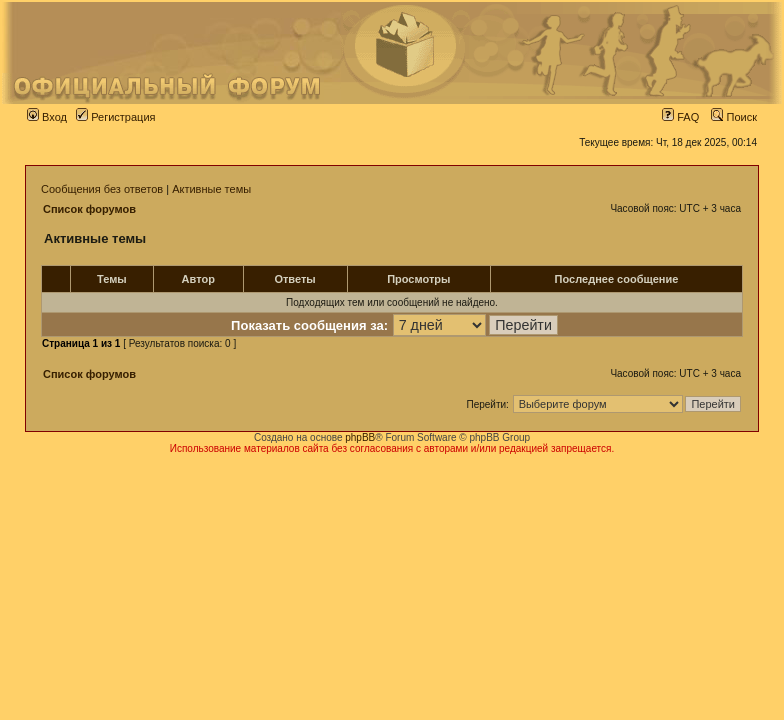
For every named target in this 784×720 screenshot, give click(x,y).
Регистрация (115, 117)
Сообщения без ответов (102, 189)
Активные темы (211, 189)
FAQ (680, 117)
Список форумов (89, 209)
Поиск (734, 117)
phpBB (360, 437)
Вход (47, 117)
